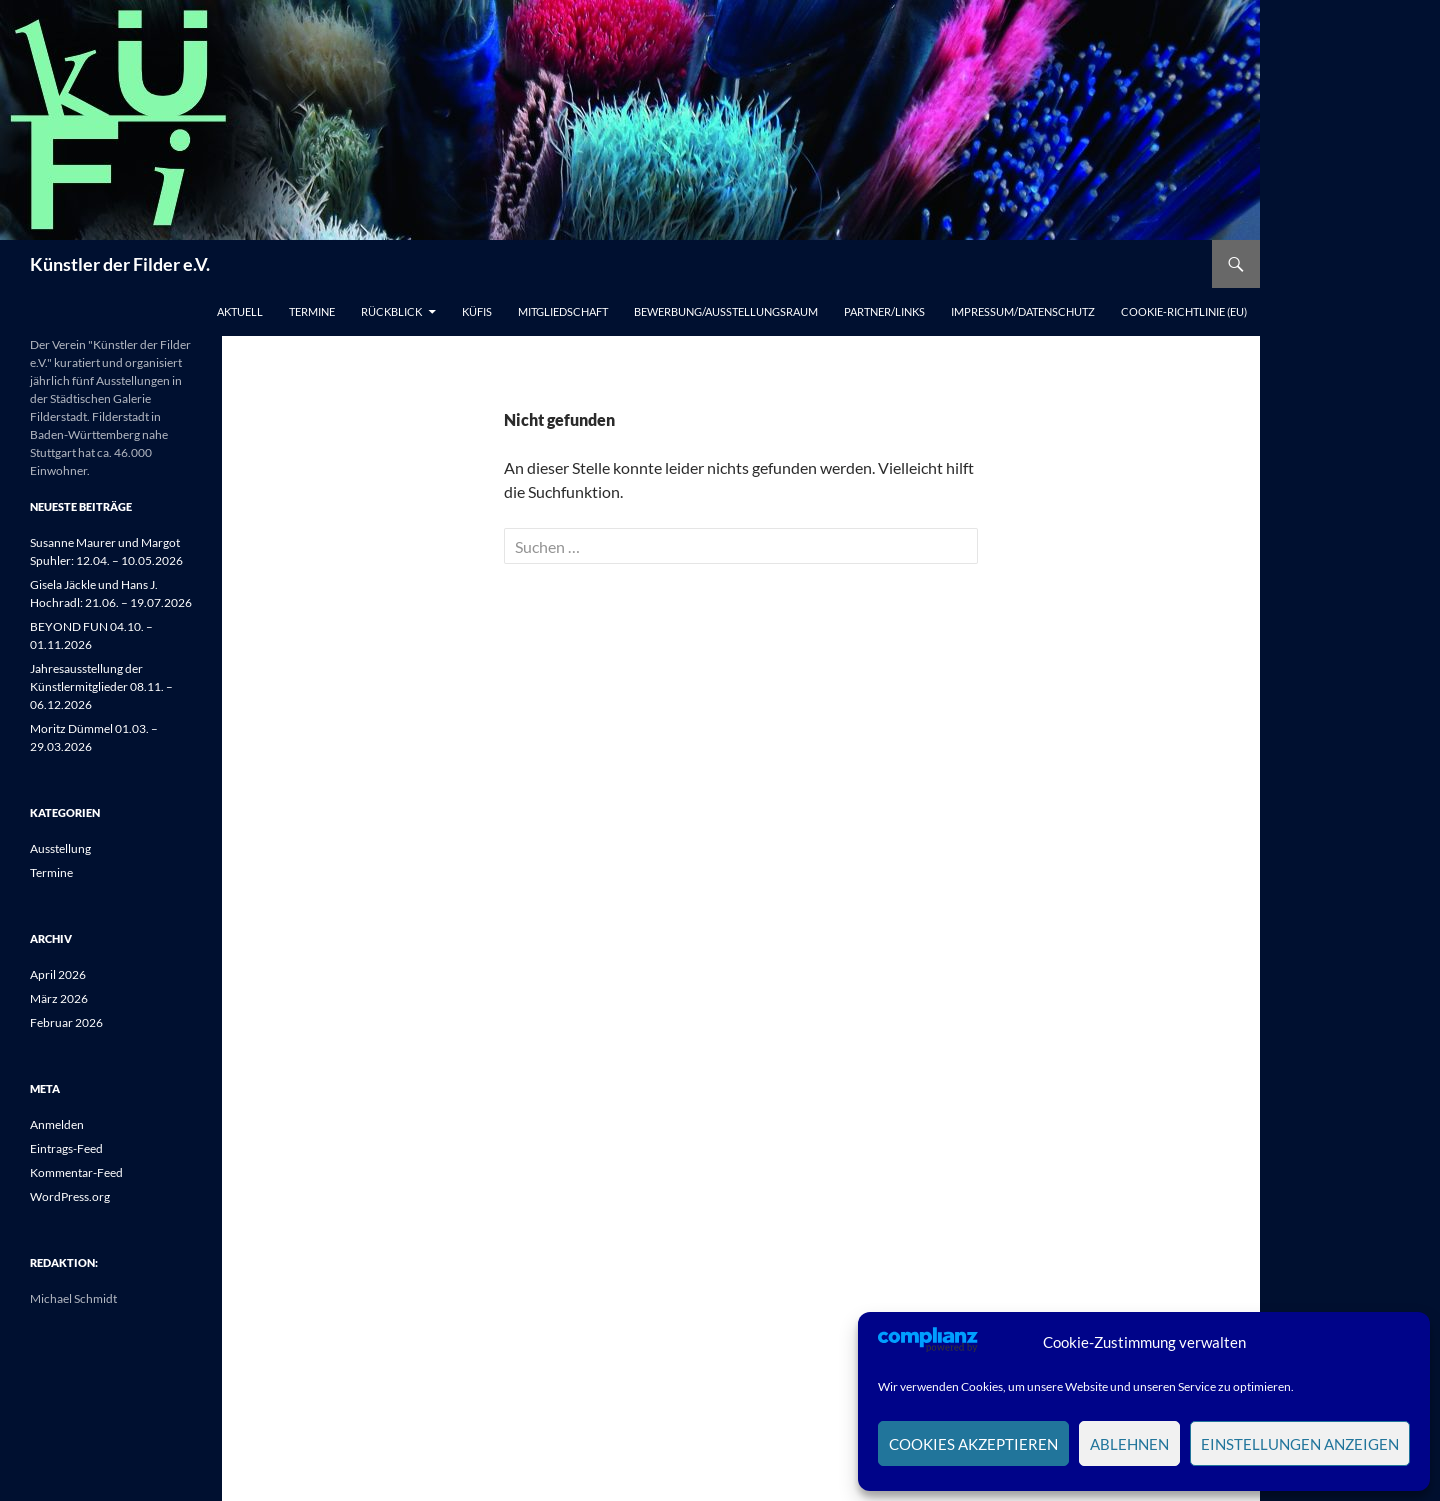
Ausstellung (60, 848)
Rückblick (391, 311)
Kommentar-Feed (76, 1172)
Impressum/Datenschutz (1023, 311)
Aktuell (240, 311)
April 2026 (58, 974)
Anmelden (57, 1124)
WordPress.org (70, 1196)
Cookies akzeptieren (973, 1444)
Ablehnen (1129, 1444)
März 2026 (59, 998)
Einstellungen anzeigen (1300, 1444)
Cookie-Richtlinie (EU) (1184, 311)
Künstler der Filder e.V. (120, 264)
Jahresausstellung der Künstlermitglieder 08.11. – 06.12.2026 (101, 686)
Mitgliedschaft (563, 311)
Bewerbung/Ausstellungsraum (726, 311)
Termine (312, 311)
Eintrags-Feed (66, 1148)
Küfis (477, 311)
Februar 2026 (66, 1022)
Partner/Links (884, 311)
